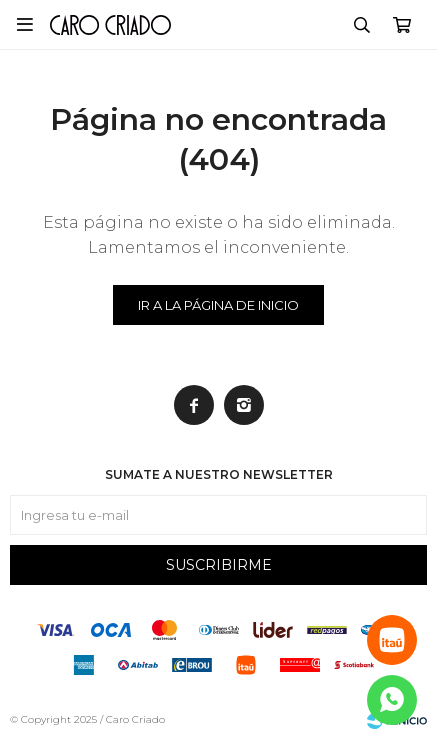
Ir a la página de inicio (218, 305)
